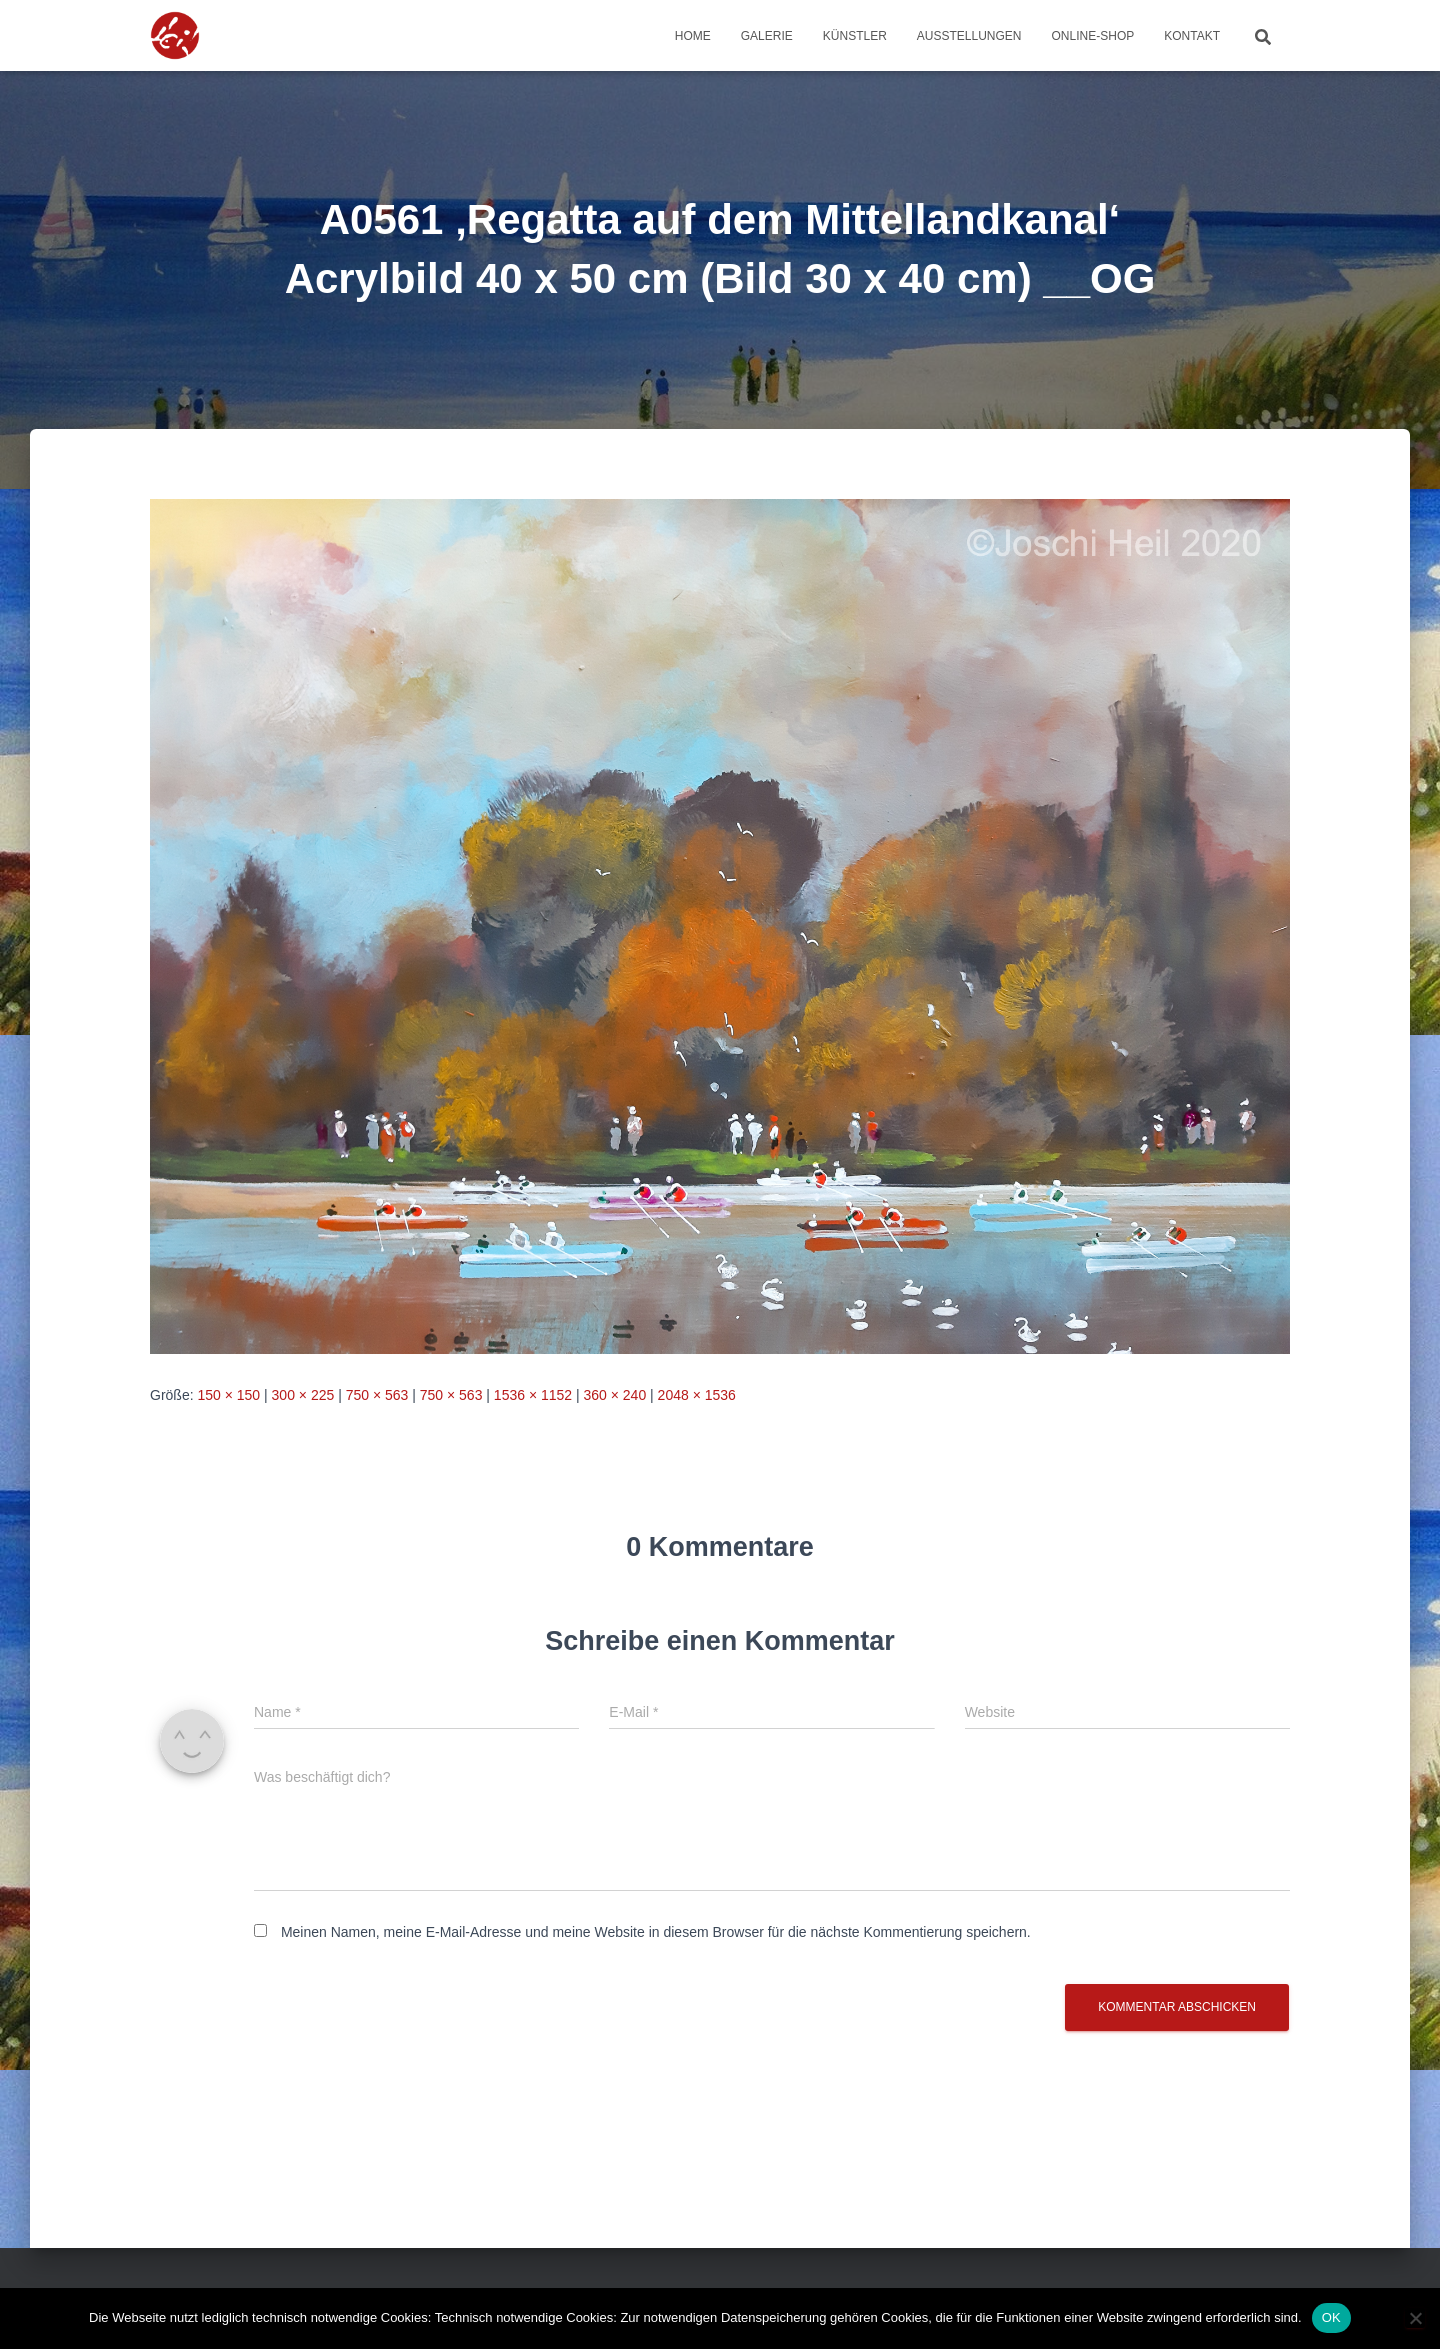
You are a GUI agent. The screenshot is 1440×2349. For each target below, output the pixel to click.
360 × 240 (615, 1395)
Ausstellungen (969, 36)
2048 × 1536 (697, 1395)
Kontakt (1192, 36)
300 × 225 (303, 1395)
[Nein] (1415, 2318)
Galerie (767, 36)
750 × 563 (377, 1395)
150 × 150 (228, 1395)
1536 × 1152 (533, 1395)
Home (693, 36)
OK (1331, 2317)
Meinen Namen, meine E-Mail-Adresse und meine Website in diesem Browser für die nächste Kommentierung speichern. (656, 1932)
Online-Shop (1093, 36)
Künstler (855, 36)
